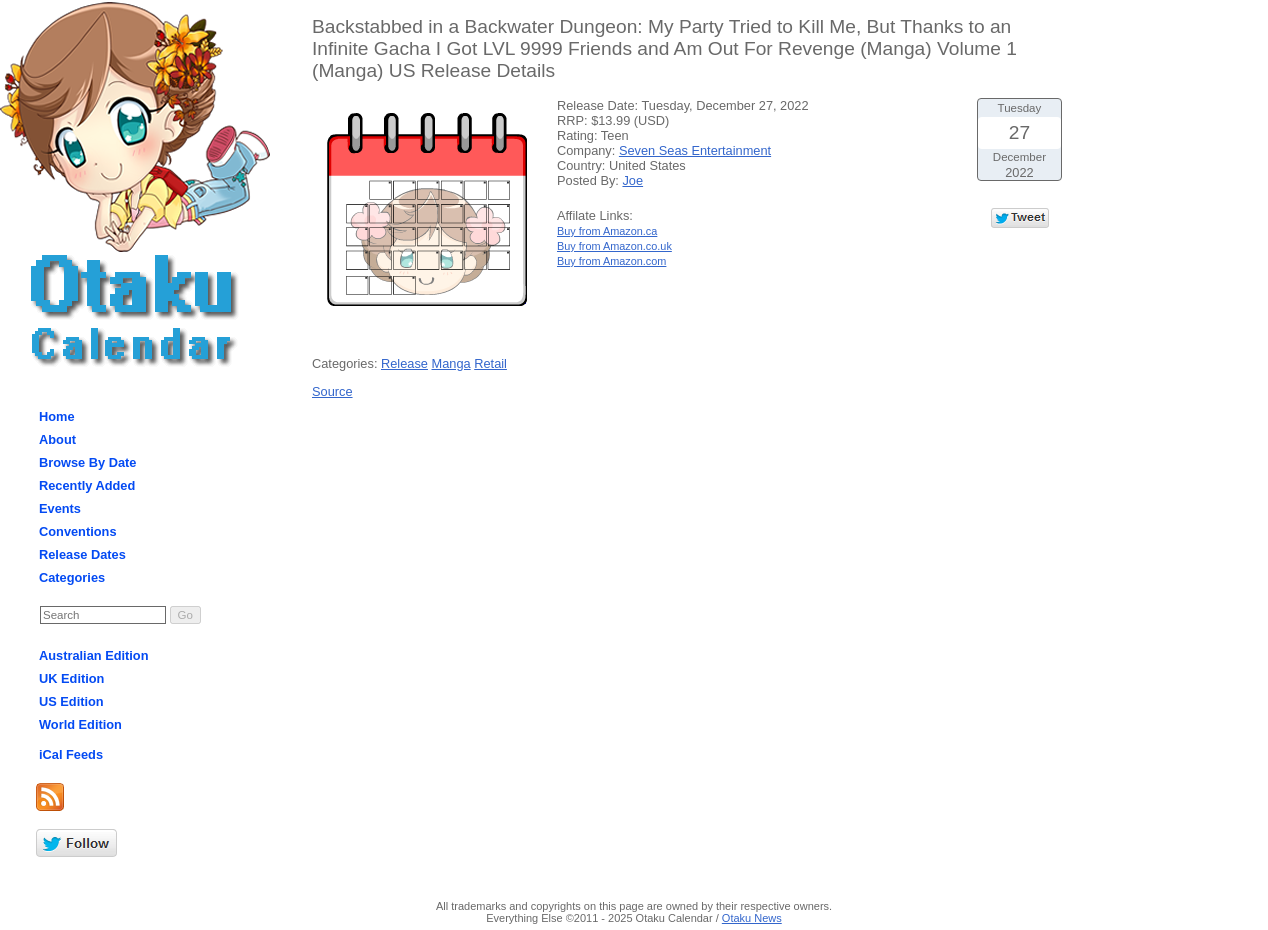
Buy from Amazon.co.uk (614, 246)
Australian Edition (94, 655)
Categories (72, 577)
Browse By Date (87, 462)
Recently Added (87, 485)
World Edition (80, 724)
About (57, 439)
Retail (490, 363)
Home (57, 416)
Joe (632, 180)
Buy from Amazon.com (611, 261)
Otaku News (752, 918)
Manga (451, 363)
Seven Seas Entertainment (695, 150)
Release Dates (82, 554)
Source (332, 391)
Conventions (78, 531)
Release (404, 363)
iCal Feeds (71, 754)
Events (60, 508)
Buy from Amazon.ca (607, 231)
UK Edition (71, 678)
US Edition (71, 701)
